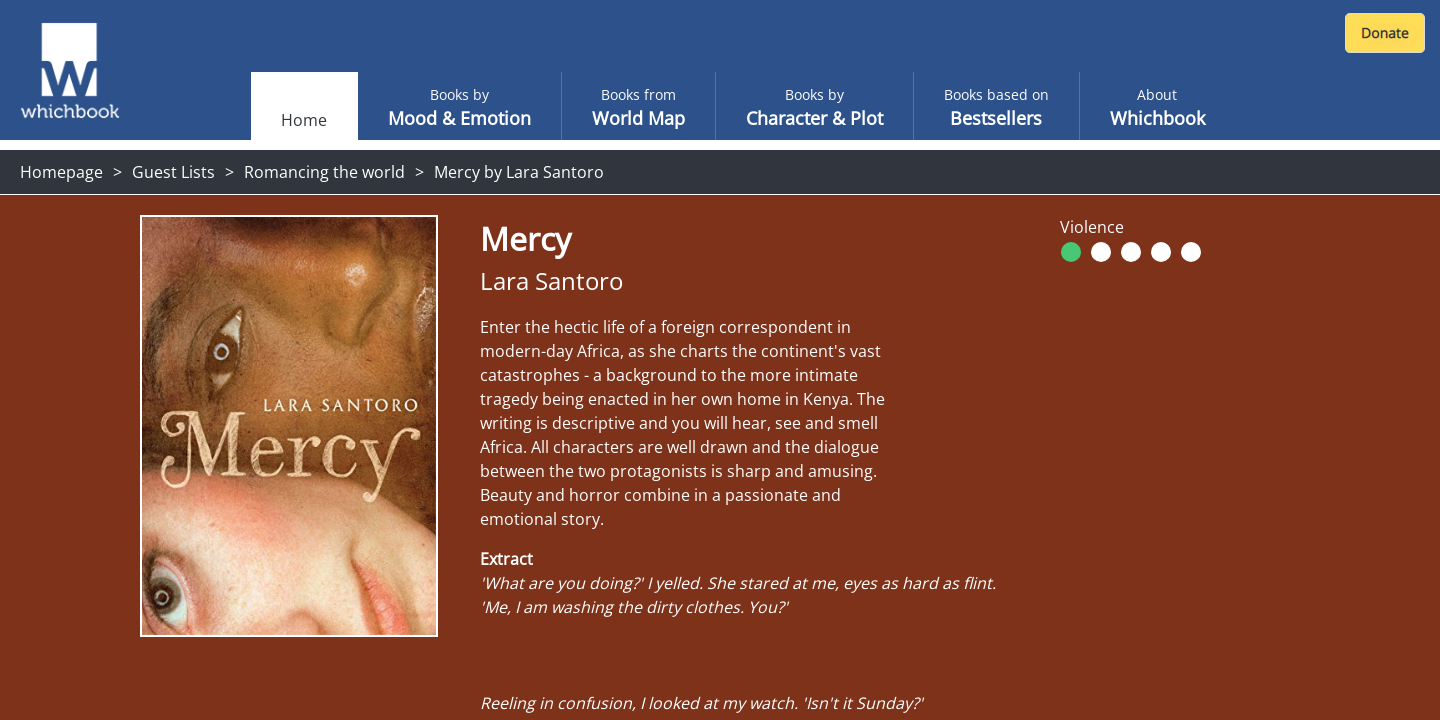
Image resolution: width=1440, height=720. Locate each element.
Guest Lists (173, 172)
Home (304, 120)
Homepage (61, 172)
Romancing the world (324, 172)
